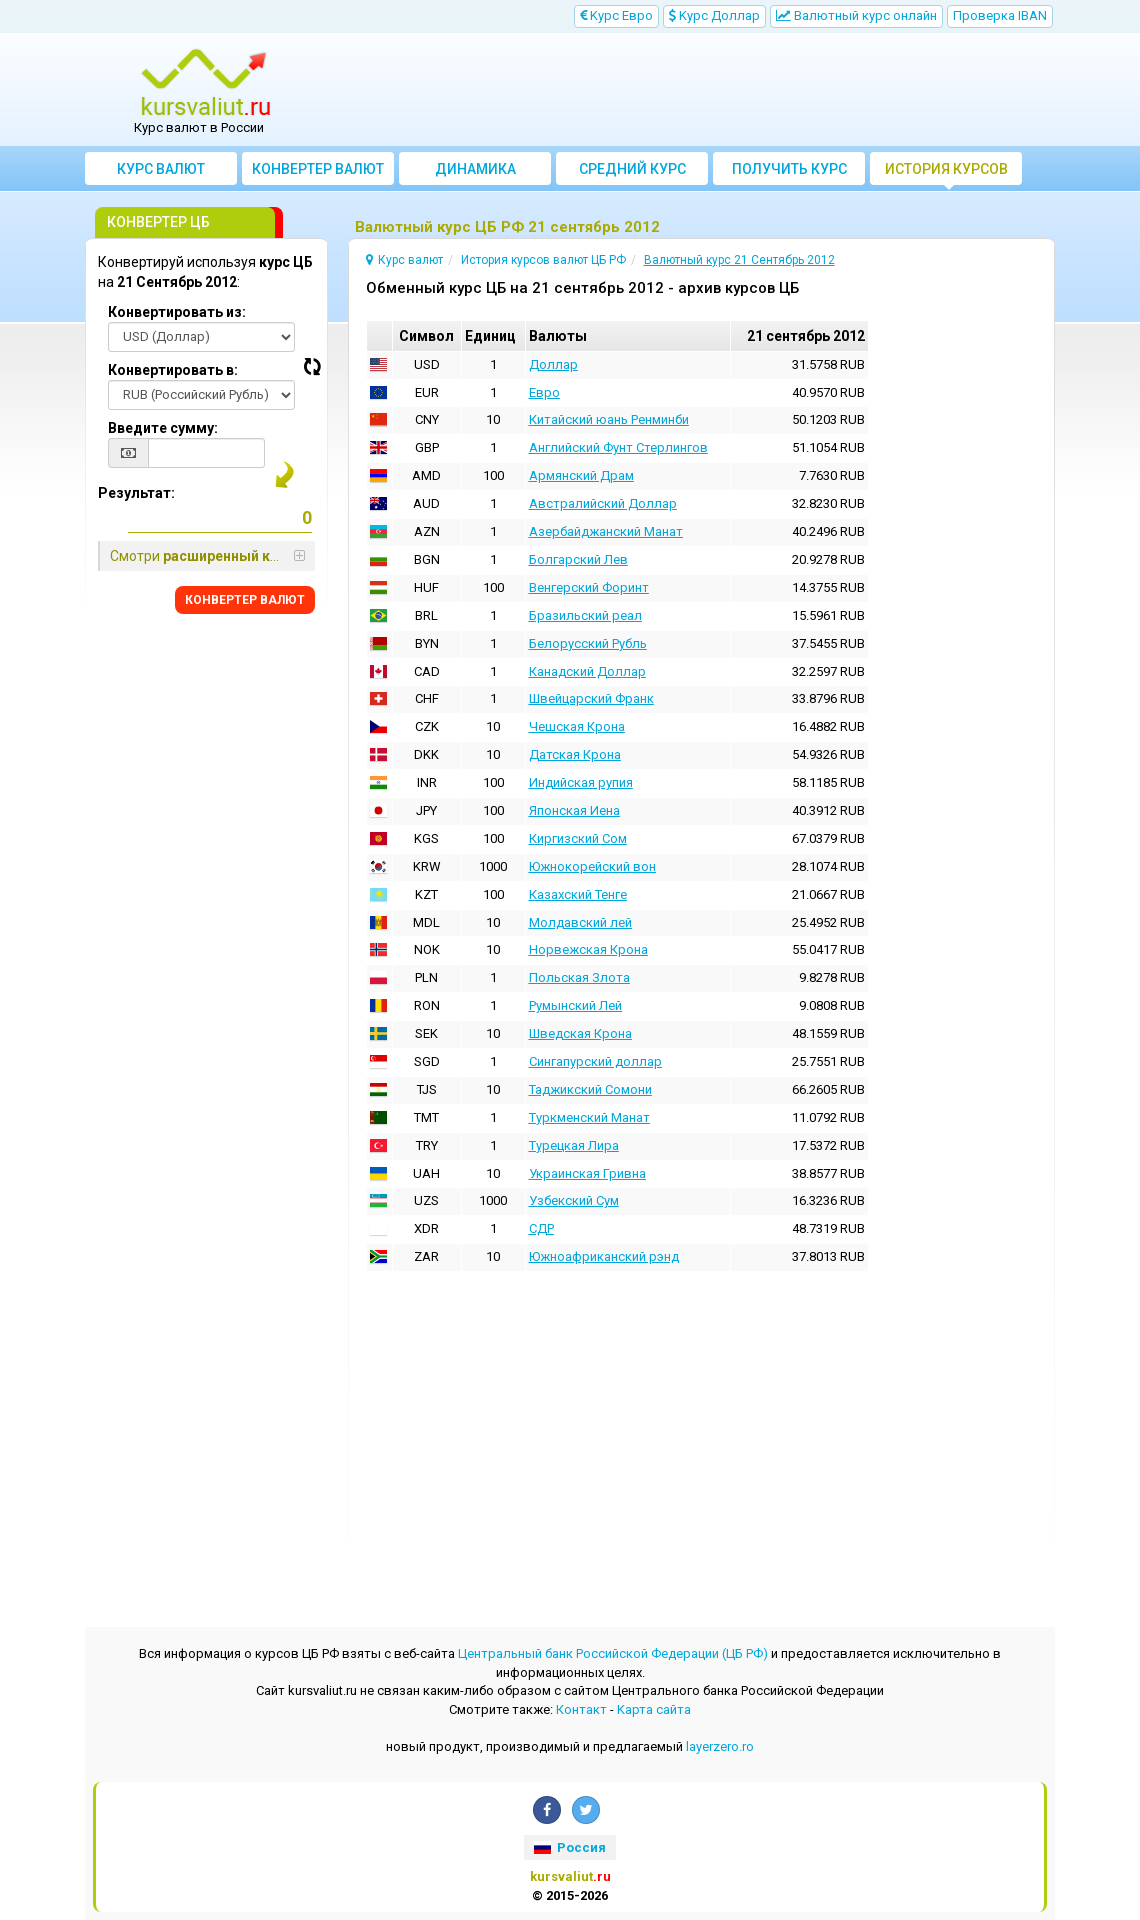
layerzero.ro (720, 1746)
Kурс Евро (616, 15)
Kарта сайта (654, 1709)
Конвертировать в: (173, 370)
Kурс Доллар (714, 15)
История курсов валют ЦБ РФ (946, 173)
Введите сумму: (163, 428)
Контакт (581, 1709)
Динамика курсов (475, 173)
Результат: (136, 493)
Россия (570, 1847)
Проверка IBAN (1000, 15)
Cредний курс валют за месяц (632, 173)
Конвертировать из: (177, 312)
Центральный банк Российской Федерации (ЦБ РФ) (613, 1653)
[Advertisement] (692, 90)
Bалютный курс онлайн (856, 15)
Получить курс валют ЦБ (789, 173)
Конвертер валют (318, 169)
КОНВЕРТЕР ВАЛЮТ (245, 600)
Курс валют (161, 169)
